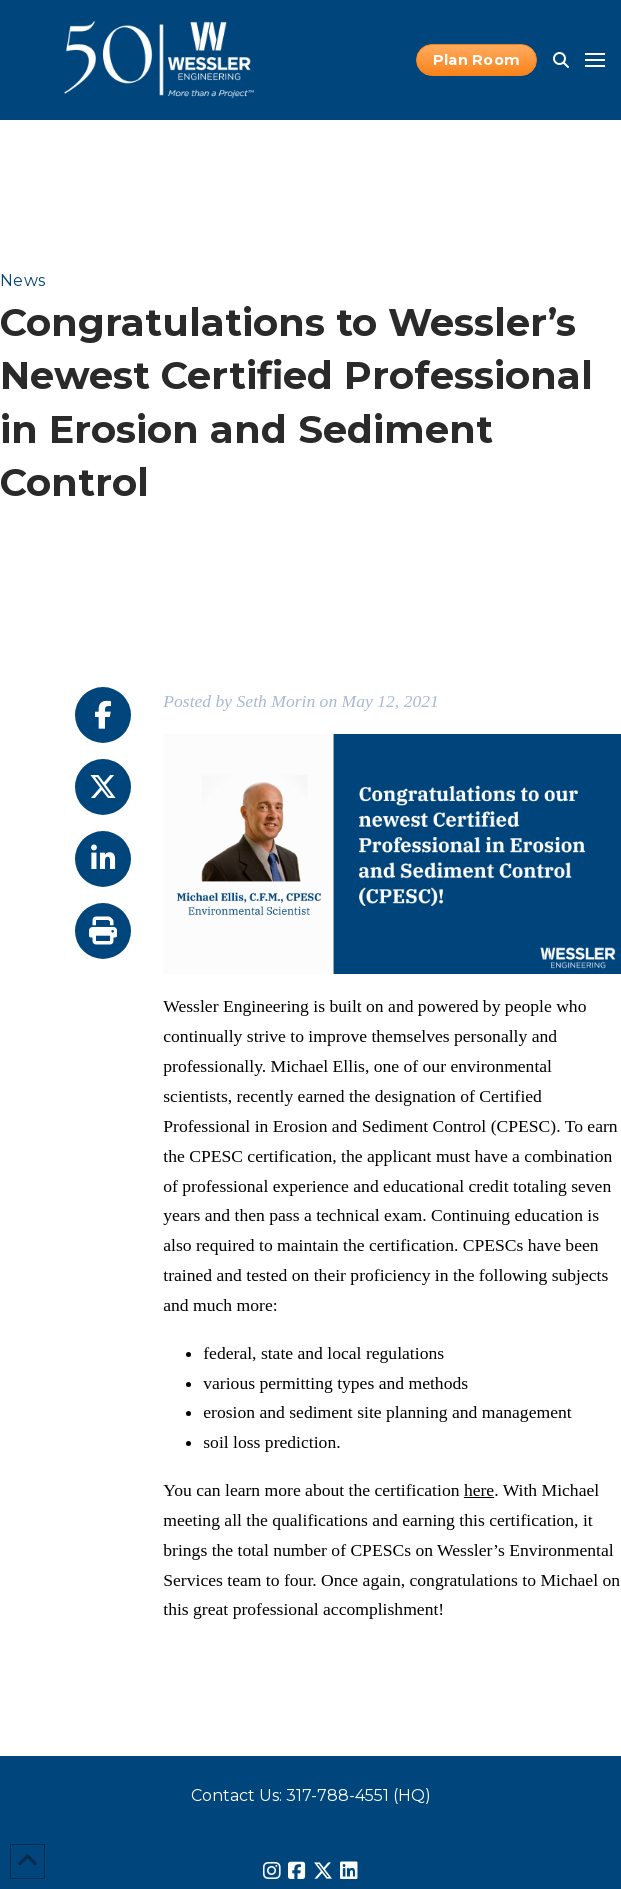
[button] (561, 60)
